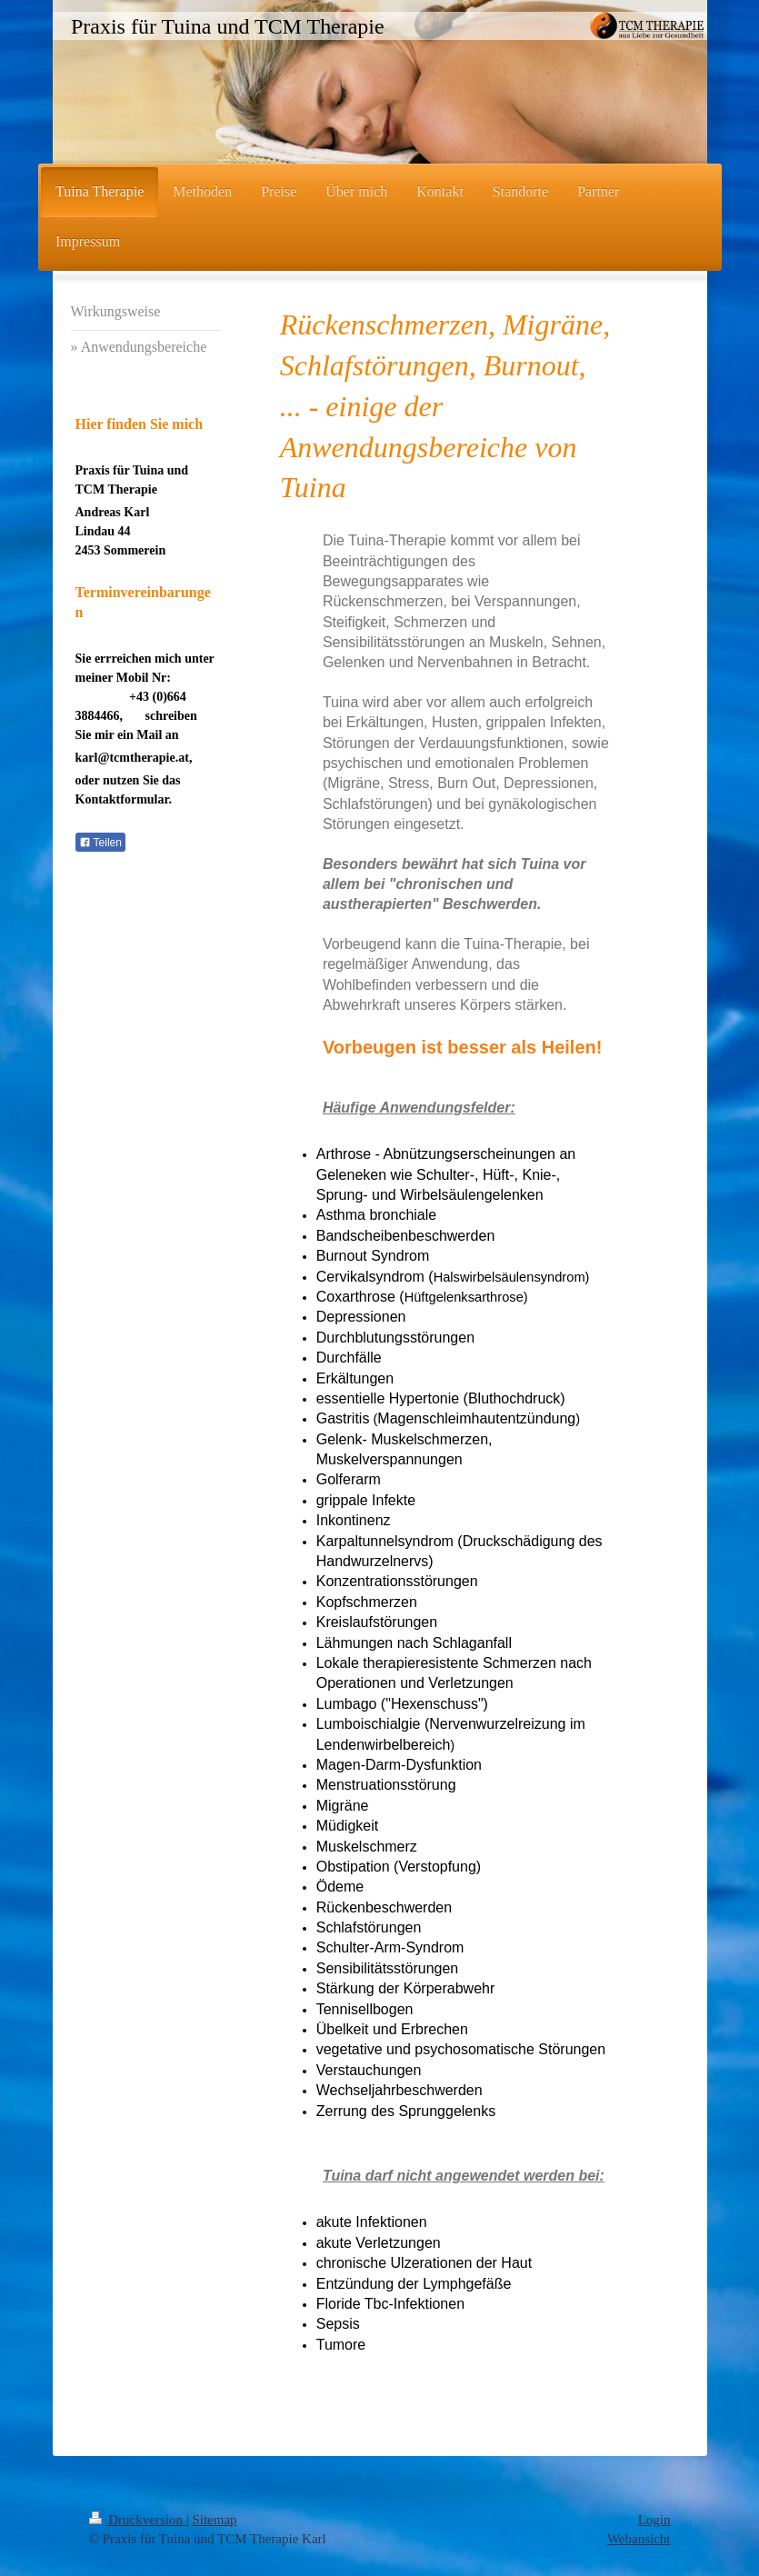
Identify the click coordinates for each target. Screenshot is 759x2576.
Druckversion (137, 2519)
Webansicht (639, 2538)
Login (654, 2519)
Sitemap (214, 2519)
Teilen (100, 842)
